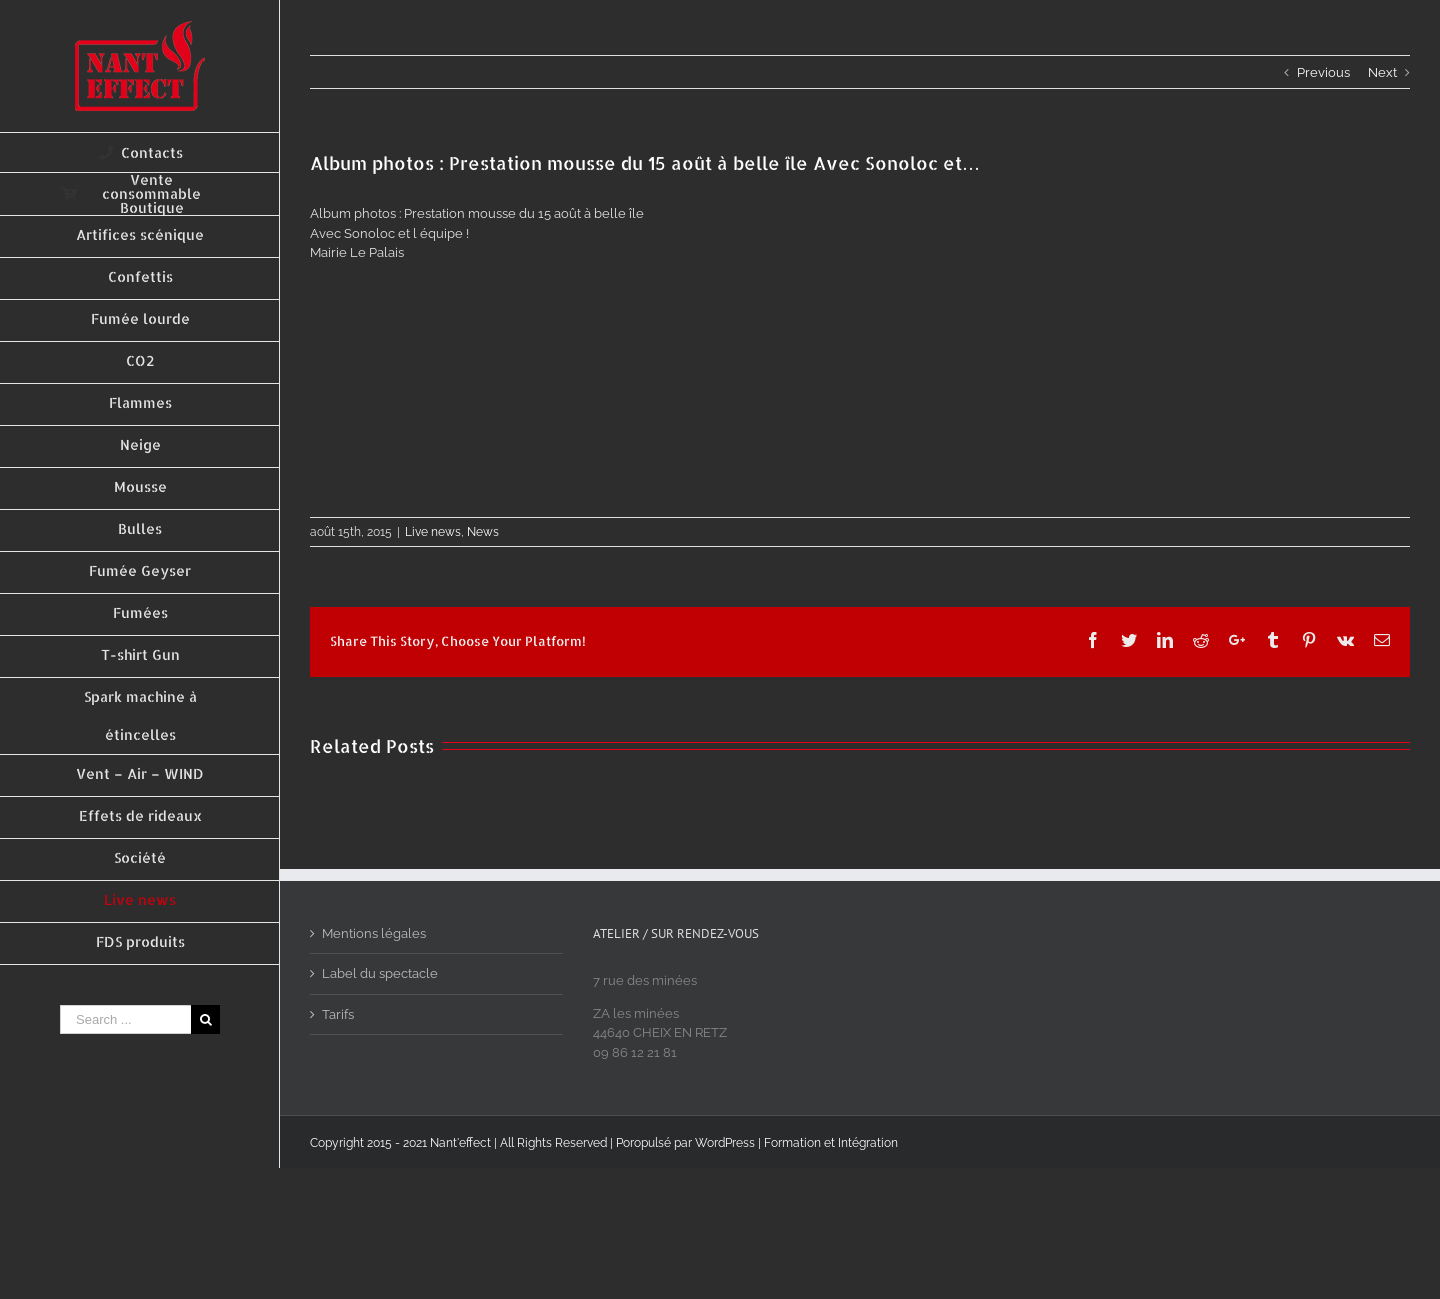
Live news (433, 532)
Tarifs (338, 1014)
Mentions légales (374, 933)
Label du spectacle (380, 973)
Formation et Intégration (831, 1143)
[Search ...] (125, 1019)
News (483, 532)
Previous (1323, 72)
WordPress (725, 1143)
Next (1382, 72)
